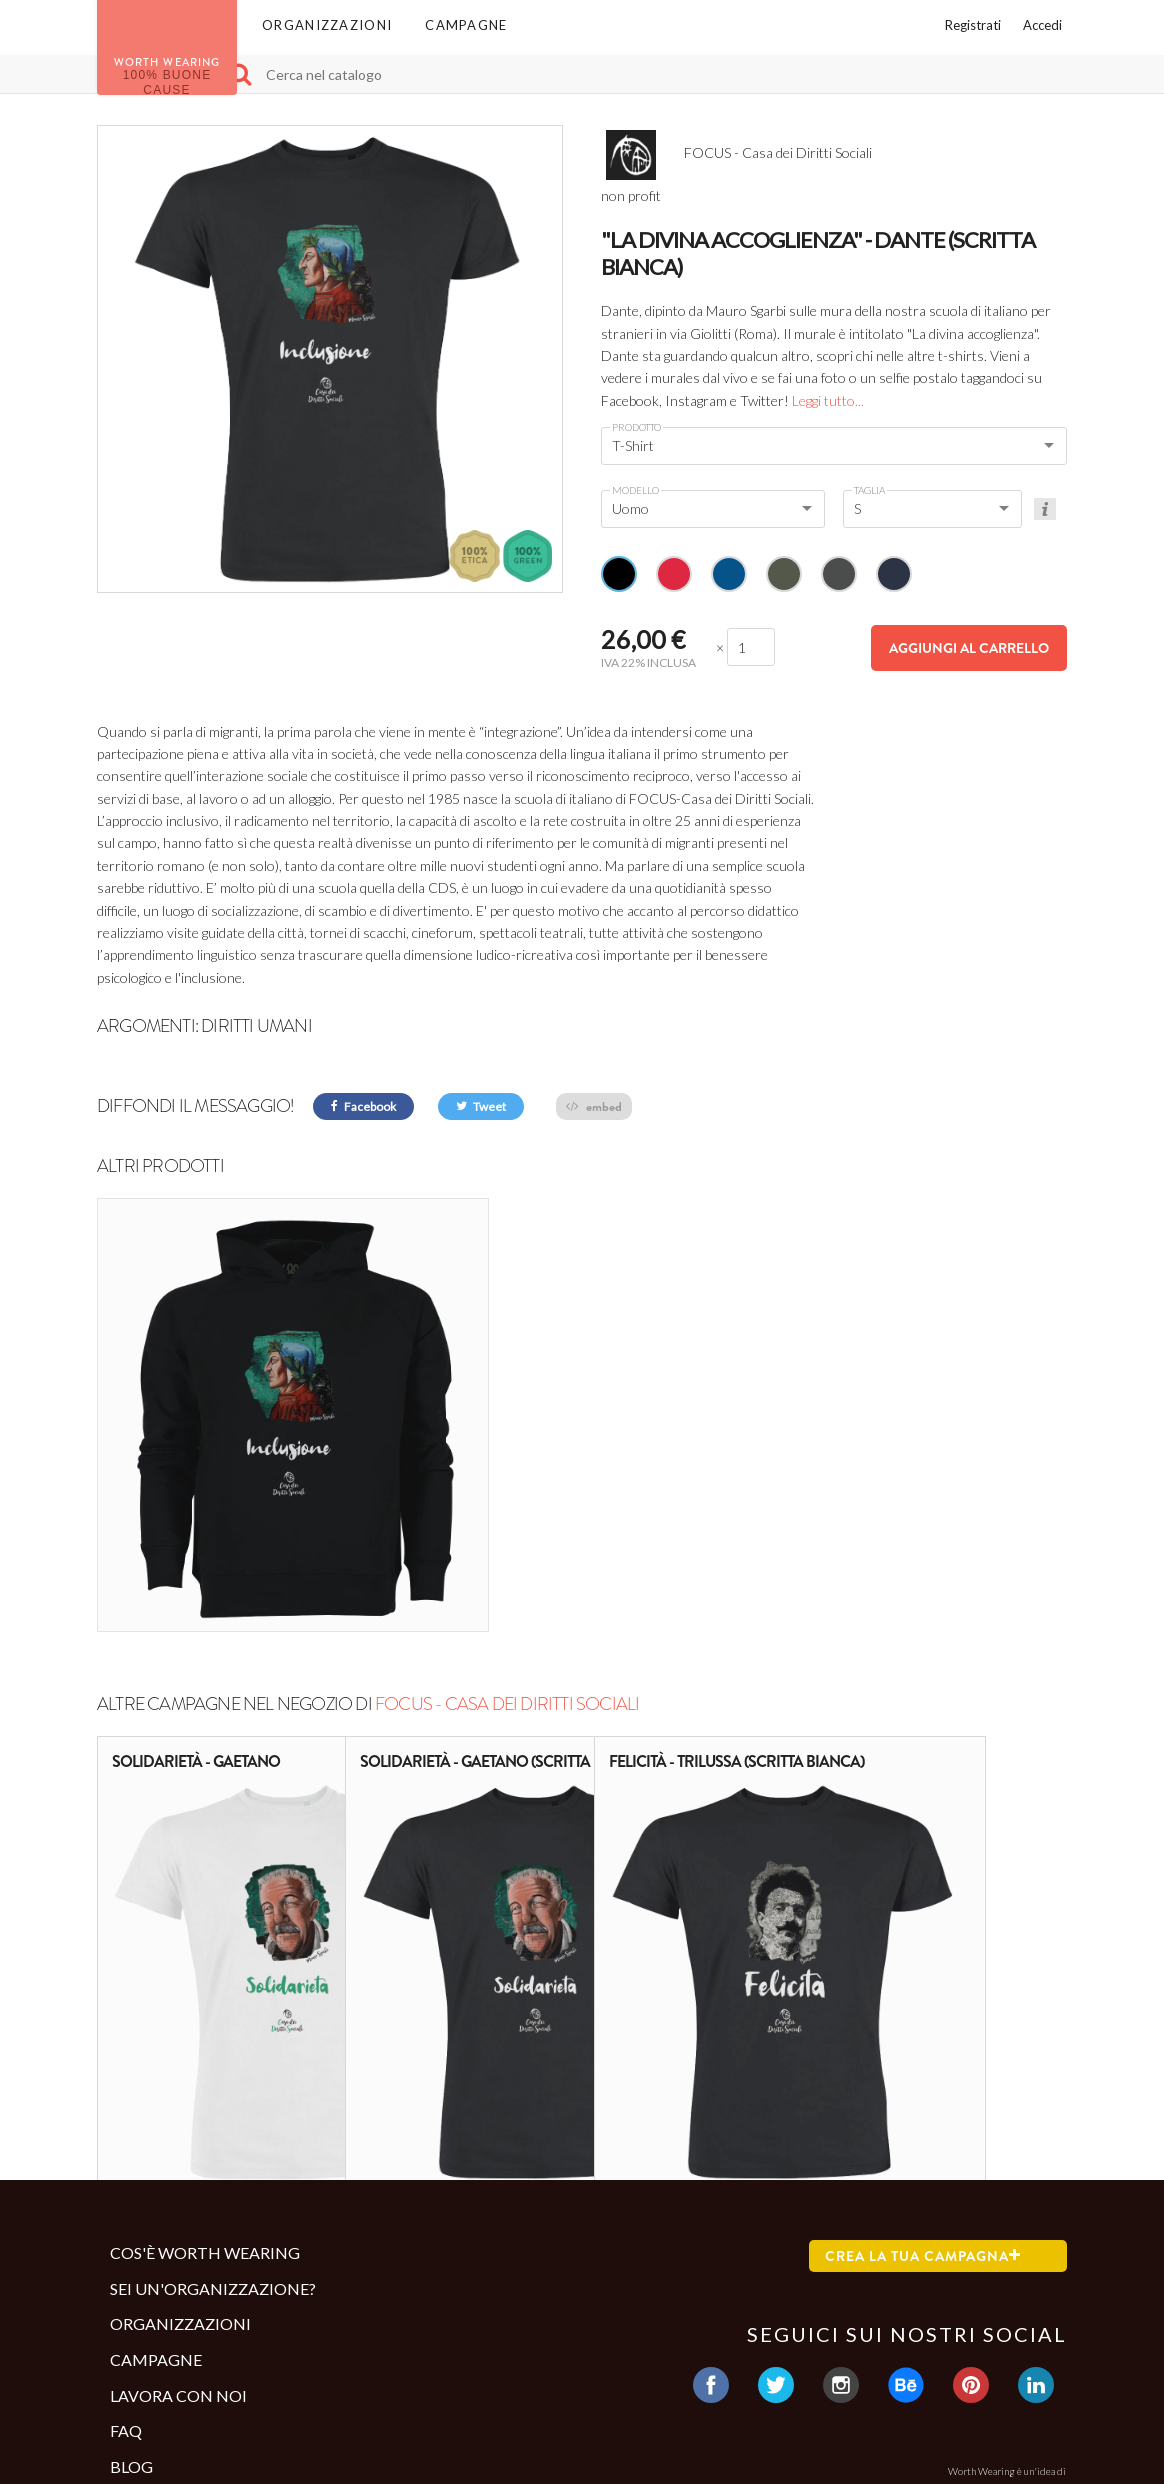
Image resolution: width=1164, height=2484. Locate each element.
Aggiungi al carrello (969, 648)
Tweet (481, 1106)
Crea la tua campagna (923, 2076)
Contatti (145, 2372)
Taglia (869, 490)
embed (594, 1106)
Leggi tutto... (828, 400)
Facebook (363, 1106)
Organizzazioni (327, 25)
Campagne (466, 25)
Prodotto (636, 427)
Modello (635, 490)
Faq (126, 2250)
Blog (131, 2286)
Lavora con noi (178, 2214)
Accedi (1042, 25)
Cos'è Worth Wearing (205, 2072)
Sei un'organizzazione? (213, 2108)
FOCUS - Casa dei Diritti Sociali (507, 1524)
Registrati (973, 25)
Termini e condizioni (190, 2339)
